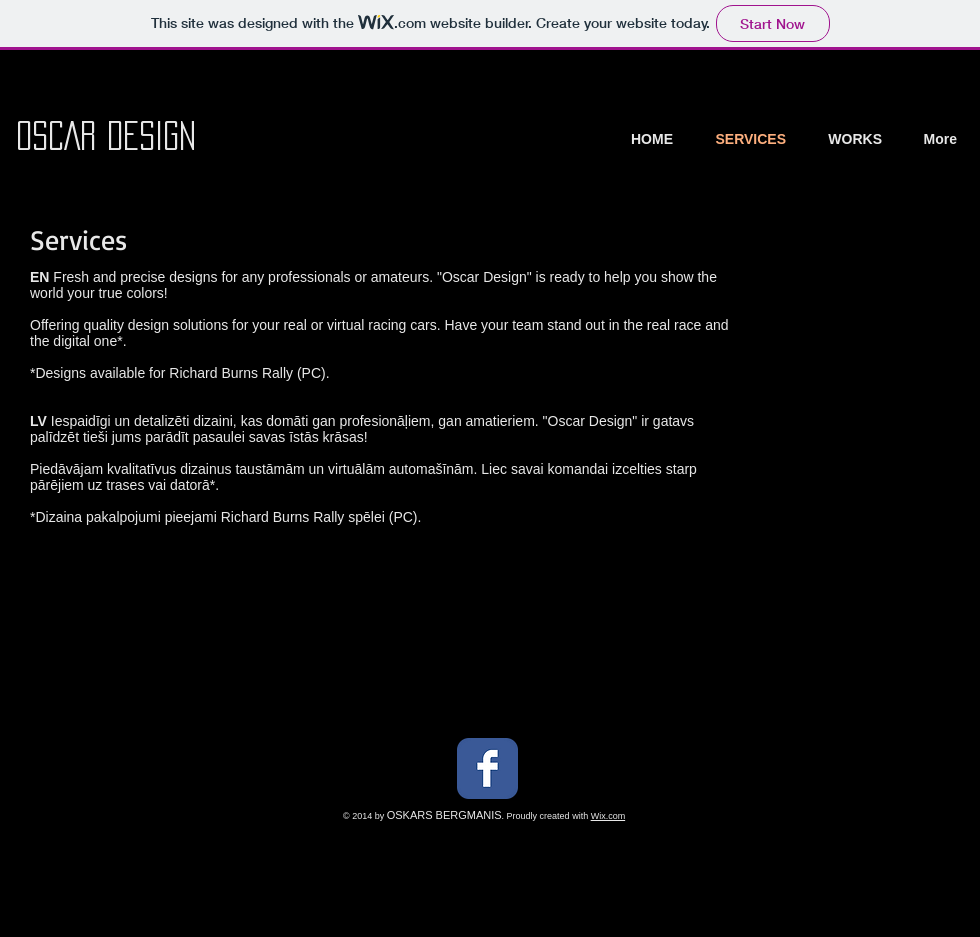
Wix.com (608, 816)
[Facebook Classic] (487, 768)
